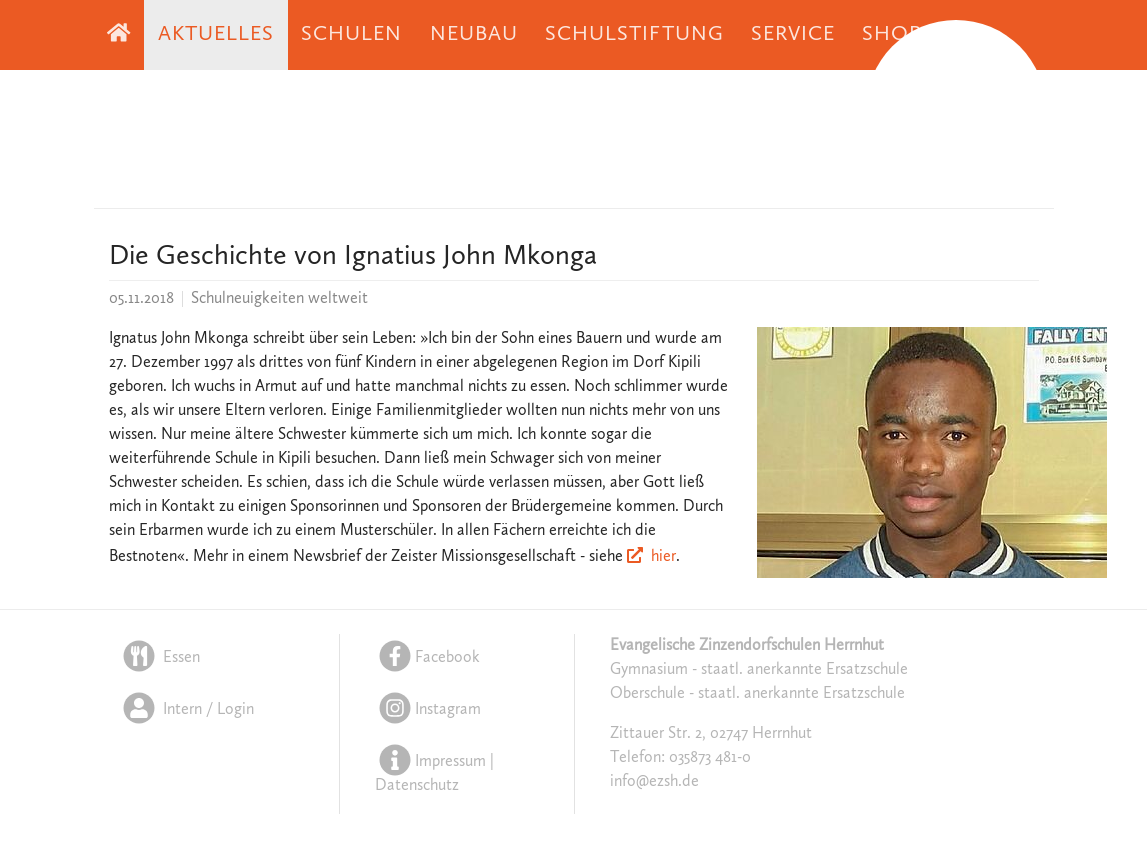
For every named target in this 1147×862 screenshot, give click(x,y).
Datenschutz (417, 786)
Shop (892, 34)
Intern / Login (186, 710)
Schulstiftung (634, 34)
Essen (159, 658)
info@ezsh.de (654, 782)
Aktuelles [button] (216, 34)
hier (663, 557)
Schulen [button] (351, 34)
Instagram (428, 710)
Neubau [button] (474, 34)
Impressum (450, 762)
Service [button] (793, 34)
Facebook (427, 658)
